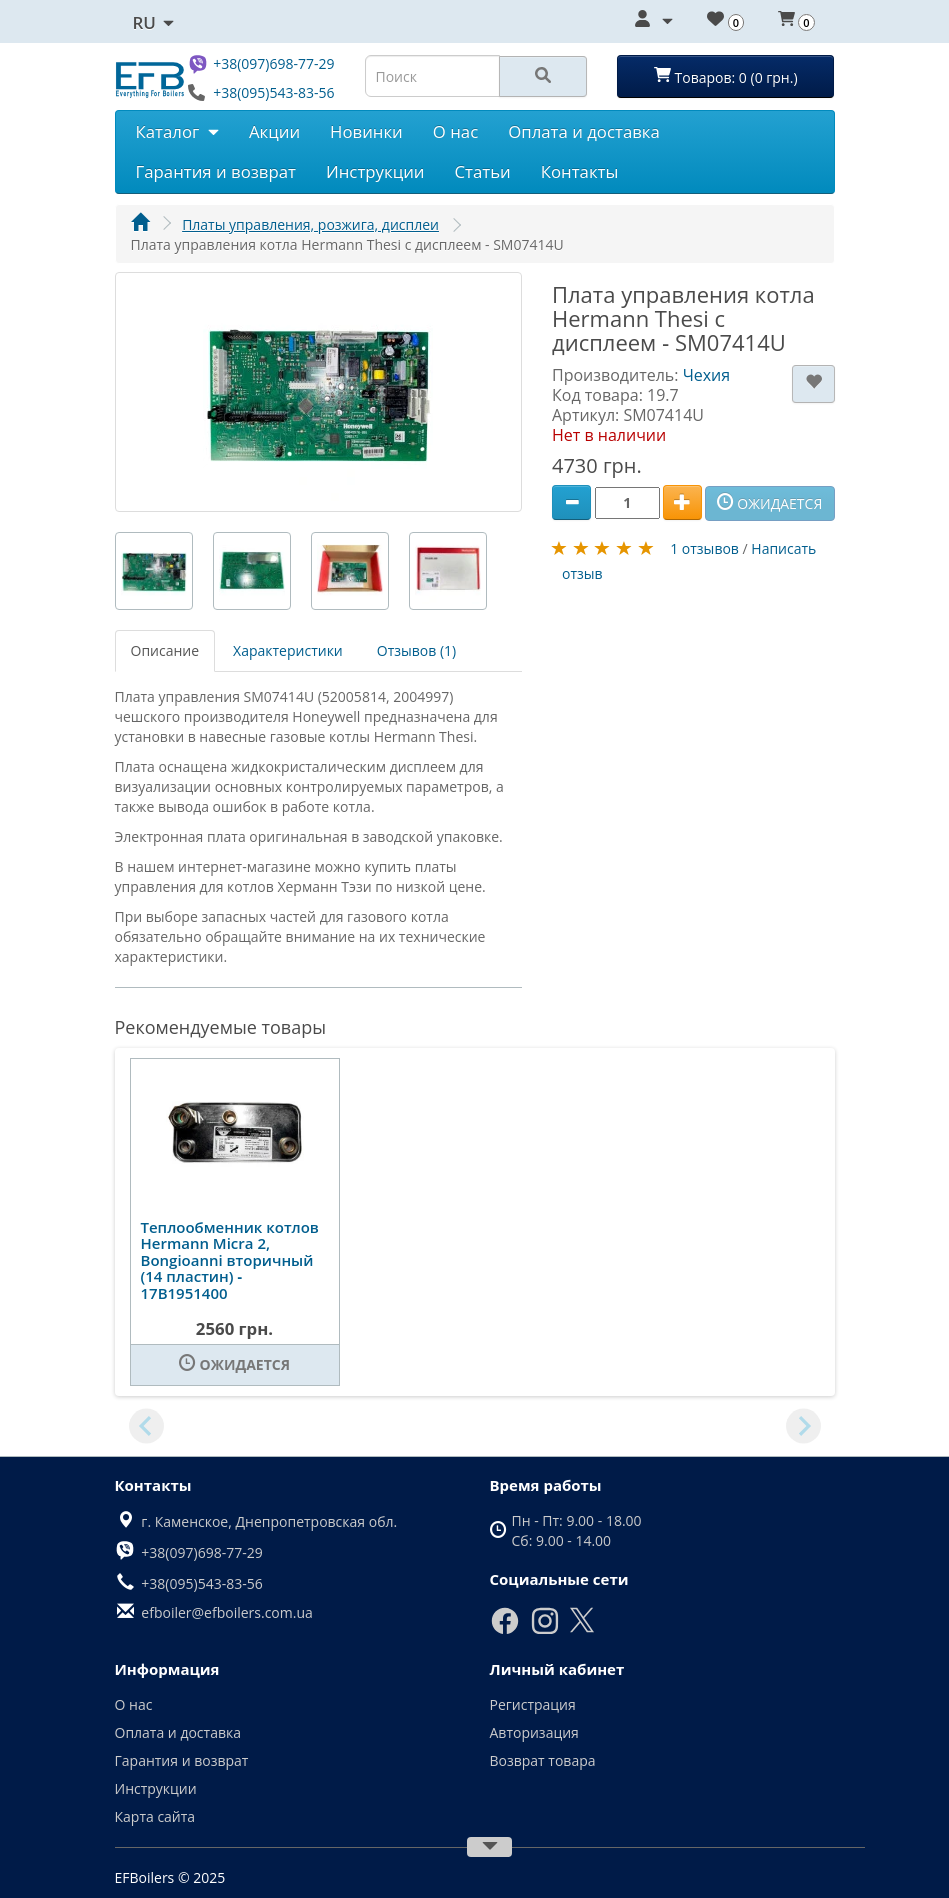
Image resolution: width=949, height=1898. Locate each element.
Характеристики (288, 650)
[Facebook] (505, 1630)
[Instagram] (545, 1630)
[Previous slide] (146, 1425)
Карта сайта (155, 1816)
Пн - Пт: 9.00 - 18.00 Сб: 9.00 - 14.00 (577, 1530)
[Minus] (571, 502)
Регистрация (533, 1704)
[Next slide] (803, 1425)
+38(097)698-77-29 (273, 63)
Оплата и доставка (584, 131)
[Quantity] (627, 503)
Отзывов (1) (416, 650)
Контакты (580, 171)
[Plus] (682, 502)
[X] (582, 1628)
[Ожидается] (235, 1365)
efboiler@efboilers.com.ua (226, 1612)
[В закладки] (813, 384)
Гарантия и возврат (216, 171)
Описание (165, 650)
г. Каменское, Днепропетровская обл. (269, 1521)
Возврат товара (543, 1760)
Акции (274, 131)
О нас (455, 131)
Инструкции (375, 171)
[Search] (543, 76)
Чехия (706, 375)
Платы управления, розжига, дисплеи (310, 224)
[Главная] (140, 224)
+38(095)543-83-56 (273, 92)
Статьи (482, 171)
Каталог (177, 131)
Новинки (366, 131)
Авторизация (534, 1732)
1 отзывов (704, 547)
